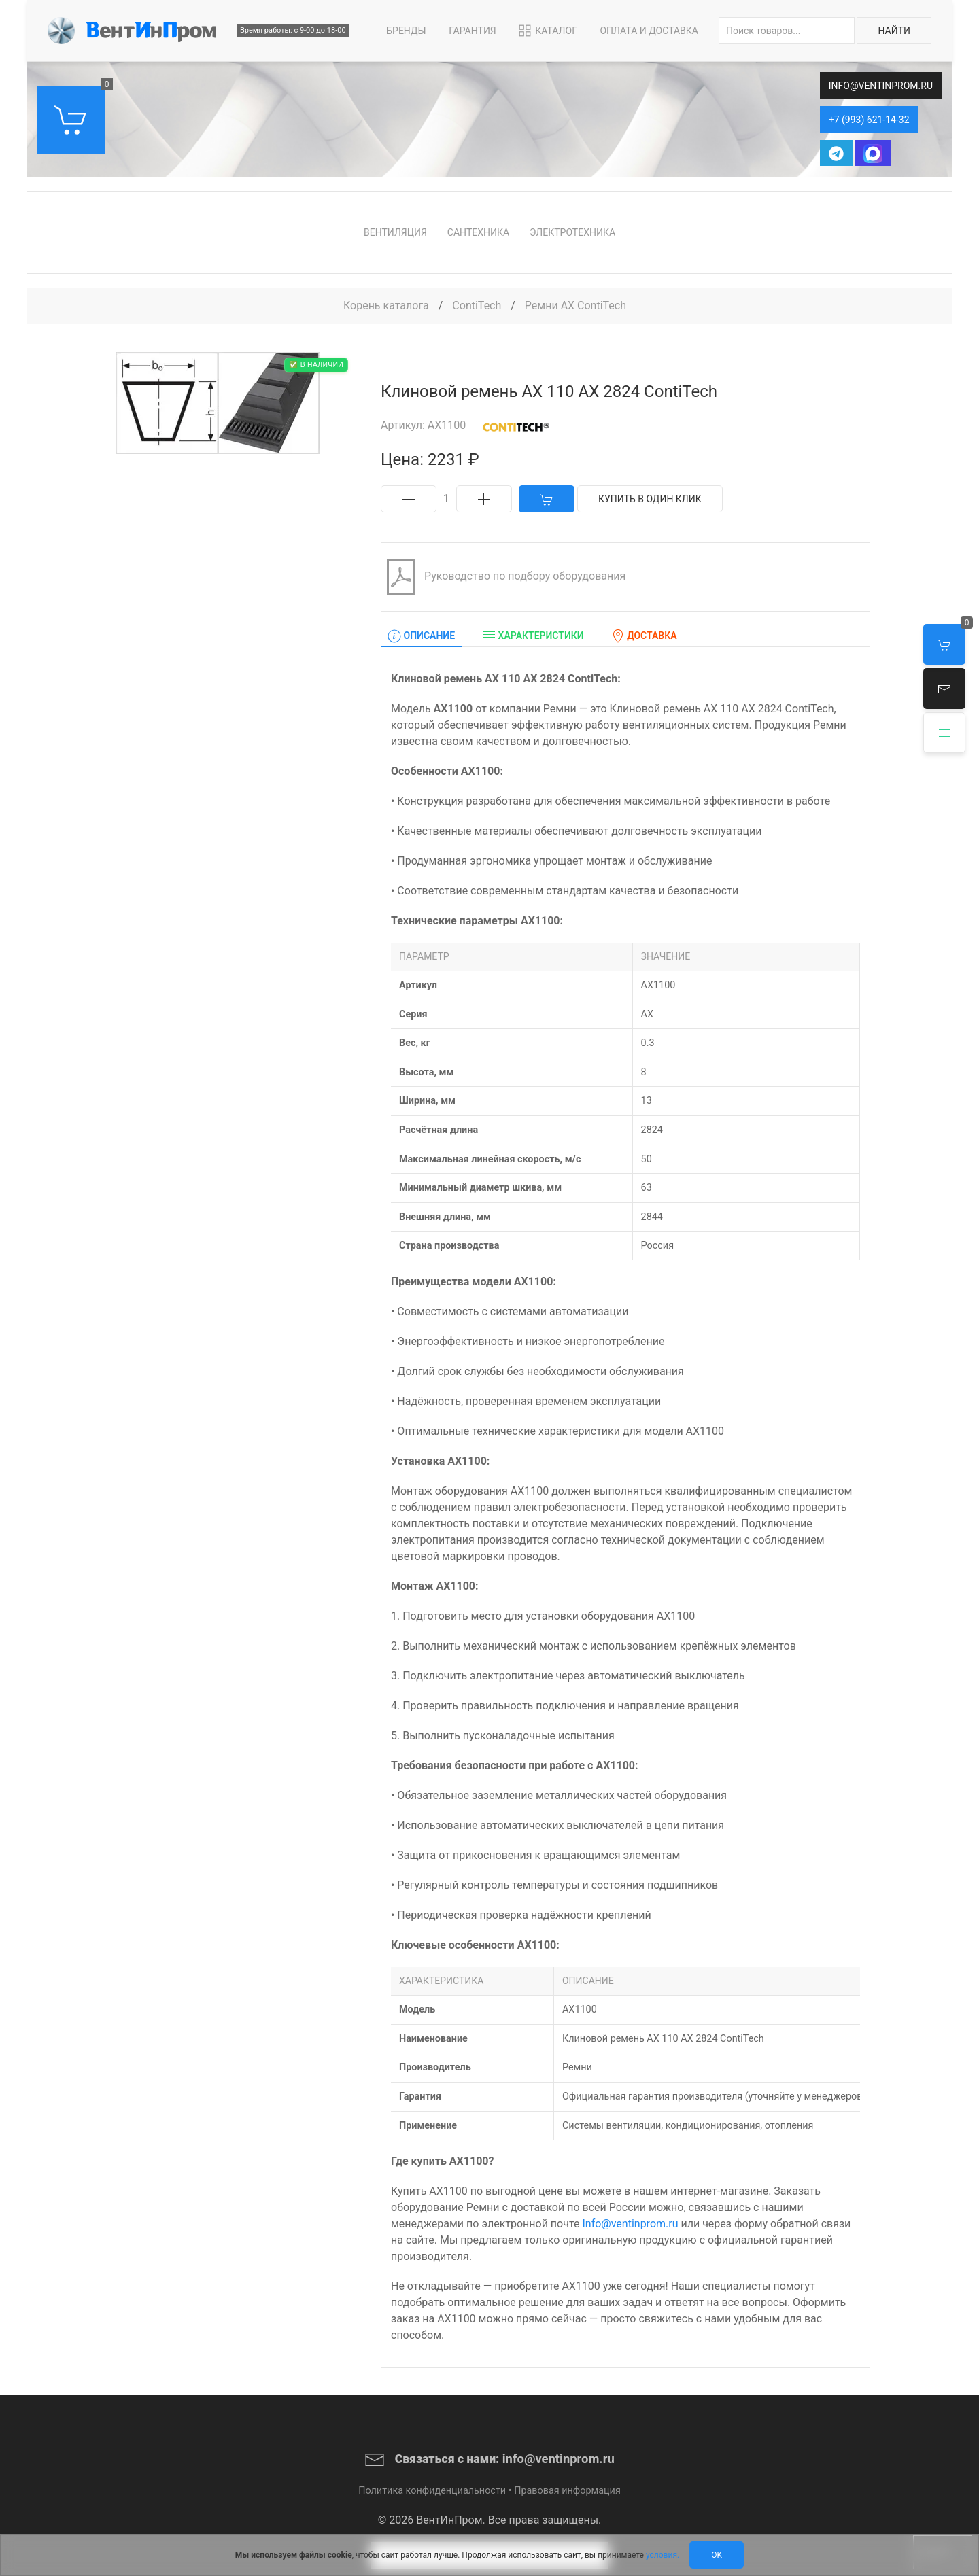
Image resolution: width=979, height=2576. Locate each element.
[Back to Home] (132, 30)
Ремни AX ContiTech (575, 305)
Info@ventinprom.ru (630, 2223)
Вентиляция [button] (395, 232)
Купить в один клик (650, 498)
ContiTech (478, 305)
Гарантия (472, 30)
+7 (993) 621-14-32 (869, 119)
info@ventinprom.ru (881, 85)
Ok (716, 2555)
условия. (662, 2555)
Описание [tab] (421, 636)
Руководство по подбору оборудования (503, 577)
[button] (944, 688)
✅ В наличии (316, 364)
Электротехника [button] (572, 232)
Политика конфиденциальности (432, 2490)
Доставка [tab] (644, 636)
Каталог (547, 30)
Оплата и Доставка (649, 30)
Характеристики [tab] (533, 636)
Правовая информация (567, 2490)
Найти (894, 30)
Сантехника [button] (478, 232)
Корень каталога (386, 305)
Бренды (406, 30)
